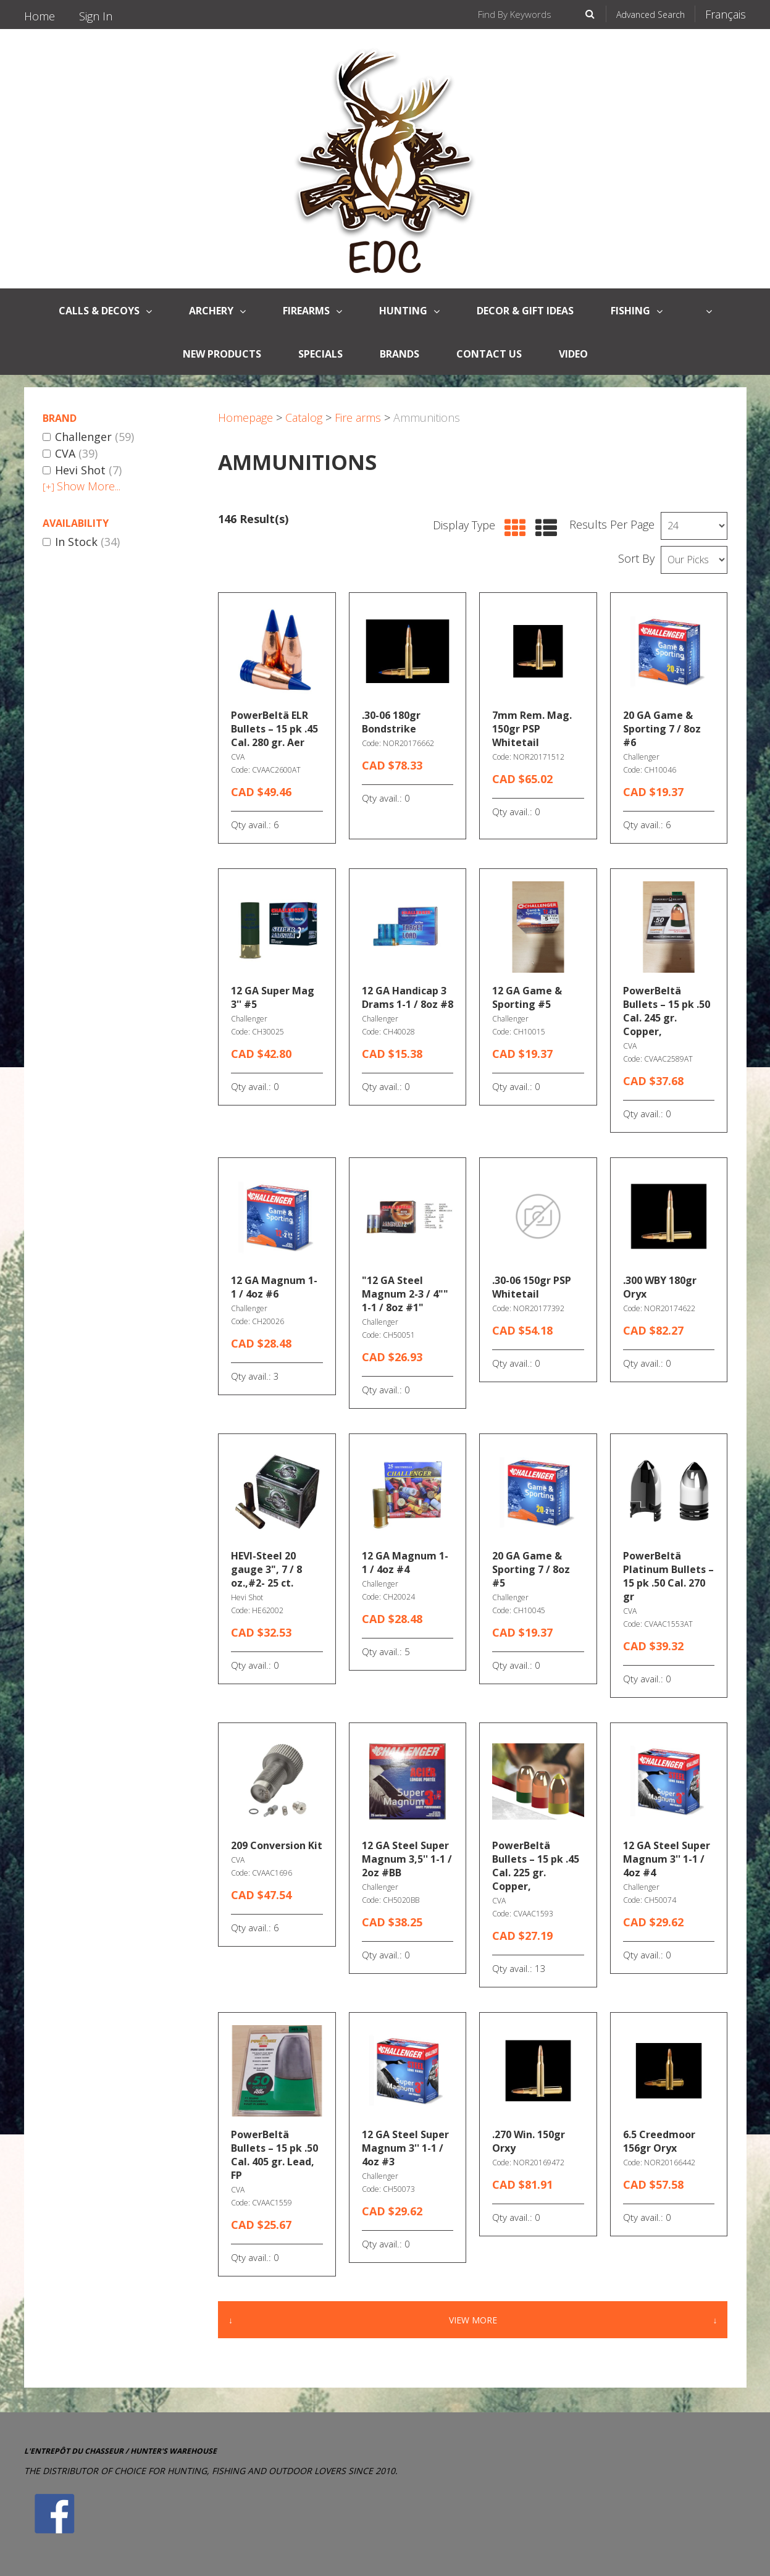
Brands (399, 354)
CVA (70, 454)
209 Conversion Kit (276, 1845)
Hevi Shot (82, 470)
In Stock (81, 542)
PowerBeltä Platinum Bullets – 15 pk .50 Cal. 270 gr (668, 1576)
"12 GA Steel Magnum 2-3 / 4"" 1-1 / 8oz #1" (405, 1293)
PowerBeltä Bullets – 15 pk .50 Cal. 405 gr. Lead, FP (274, 2155)
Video (573, 354)
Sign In (95, 16)
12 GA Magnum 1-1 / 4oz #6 (274, 1287)
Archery (217, 310)
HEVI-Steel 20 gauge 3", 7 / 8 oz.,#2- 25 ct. (266, 1569)
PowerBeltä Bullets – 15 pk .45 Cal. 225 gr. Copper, (535, 1866)
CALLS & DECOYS (105, 310)
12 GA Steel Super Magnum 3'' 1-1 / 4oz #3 (405, 2148)
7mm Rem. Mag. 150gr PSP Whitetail (532, 728)
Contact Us (489, 354)
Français (725, 14)
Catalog (303, 417)
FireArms (312, 310)
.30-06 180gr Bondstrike (391, 722)
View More (473, 2320)
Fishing (637, 310)
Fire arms (358, 417)
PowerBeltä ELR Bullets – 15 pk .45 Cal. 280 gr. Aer (274, 728)
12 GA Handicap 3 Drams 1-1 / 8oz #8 (407, 997)
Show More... (81, 486)
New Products (222, 354)
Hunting (409, 310)
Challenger (88, 437)
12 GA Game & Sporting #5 (527, 997)
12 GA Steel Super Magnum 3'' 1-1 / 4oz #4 (666, 1859)
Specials (320, 354)
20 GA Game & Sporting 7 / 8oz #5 (531, 1569)
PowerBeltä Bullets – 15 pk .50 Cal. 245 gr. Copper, (666, 1011)
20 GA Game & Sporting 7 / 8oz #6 (662, 728)
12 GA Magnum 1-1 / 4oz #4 (405, 1562)
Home (39, 16)
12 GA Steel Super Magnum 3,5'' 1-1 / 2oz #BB (407, 1859)
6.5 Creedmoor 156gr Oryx (659, 2141)
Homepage (245, 417)
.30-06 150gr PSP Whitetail (531, 1287)
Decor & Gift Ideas (525, 310)
